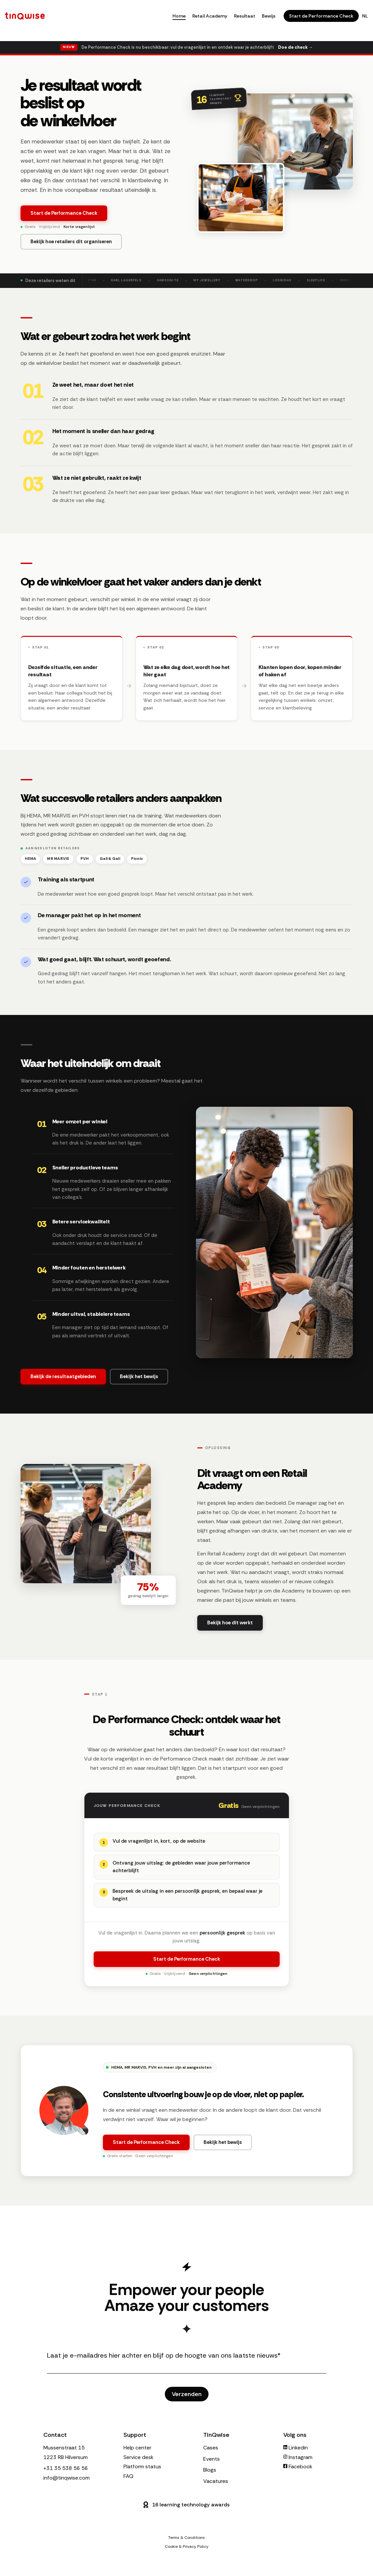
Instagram (297, 2457)
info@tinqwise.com (66, 2477)
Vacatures (215, 2481)
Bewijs (268, 16)
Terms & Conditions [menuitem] (186, 2537)
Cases (210, 2447)
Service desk (138, 2457)
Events (211, 2458)
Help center (137, 2447)
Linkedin (295, 2447)
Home (179, 16)
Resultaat (244, 16)
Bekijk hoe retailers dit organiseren (71, 241)
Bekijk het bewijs (223, 2146)
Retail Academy (209, 16)
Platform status (142, 2466)
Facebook (297, 2466)
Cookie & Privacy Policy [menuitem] (187, 2546)
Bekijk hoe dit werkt (230, 1628)
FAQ (128, 2476)
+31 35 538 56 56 (65, 2468)
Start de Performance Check (321, 16)
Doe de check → (295, 47)
